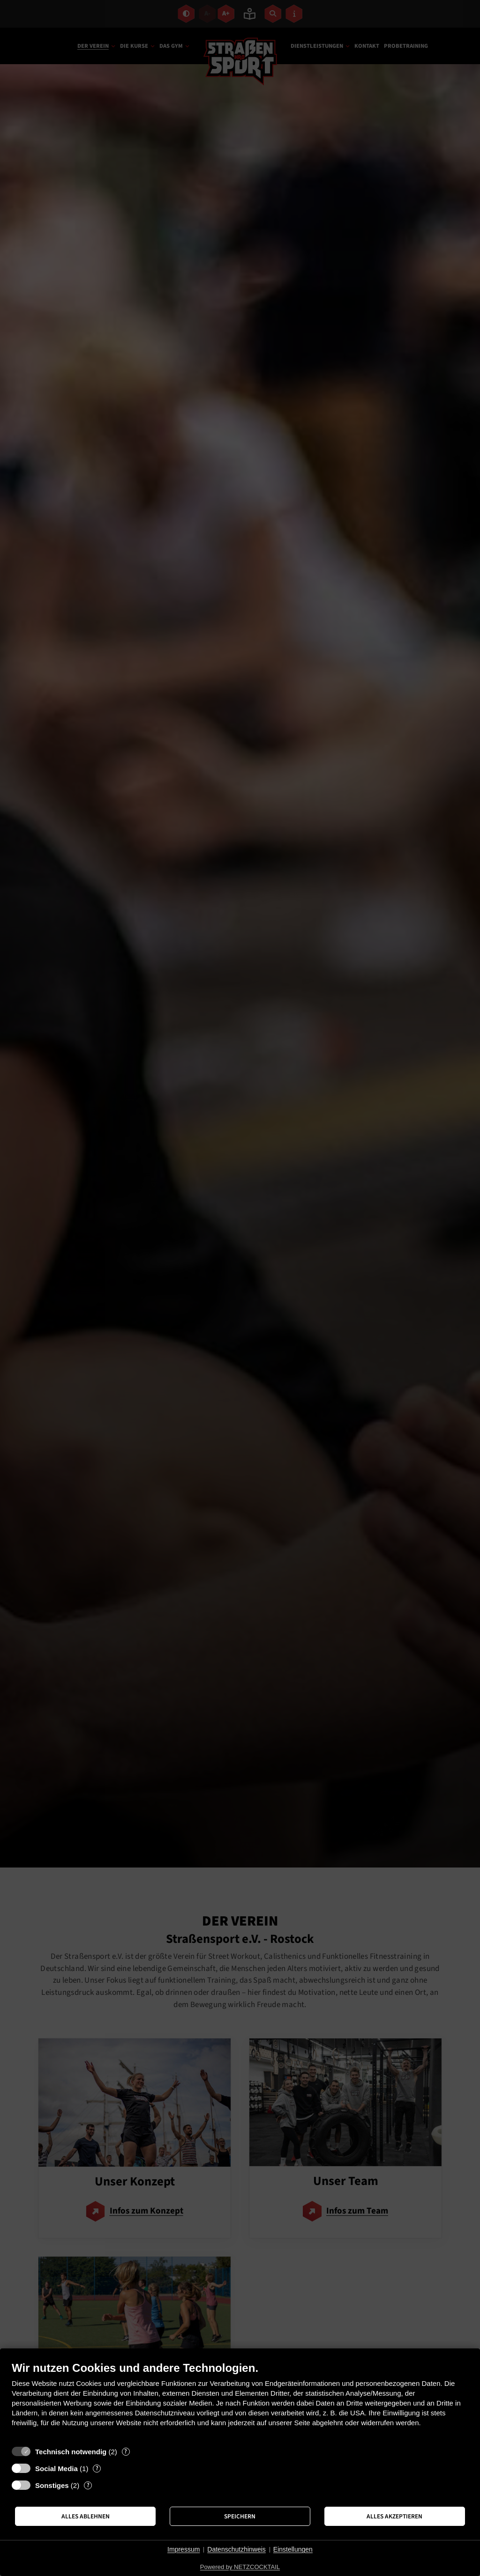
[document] (240, 2401)
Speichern (239, 2516)
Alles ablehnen (85, 2516)
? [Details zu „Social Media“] (97, 2469)
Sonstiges (52, 2485)
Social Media (56, 2469)
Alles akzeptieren (394, 2516)
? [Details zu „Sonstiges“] (88, 2485)
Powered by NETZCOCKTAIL (240, 2566)
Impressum (183, 2549)
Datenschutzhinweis (236, 2549)
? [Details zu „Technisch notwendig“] (125, 2452)
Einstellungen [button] (293, 2549)
